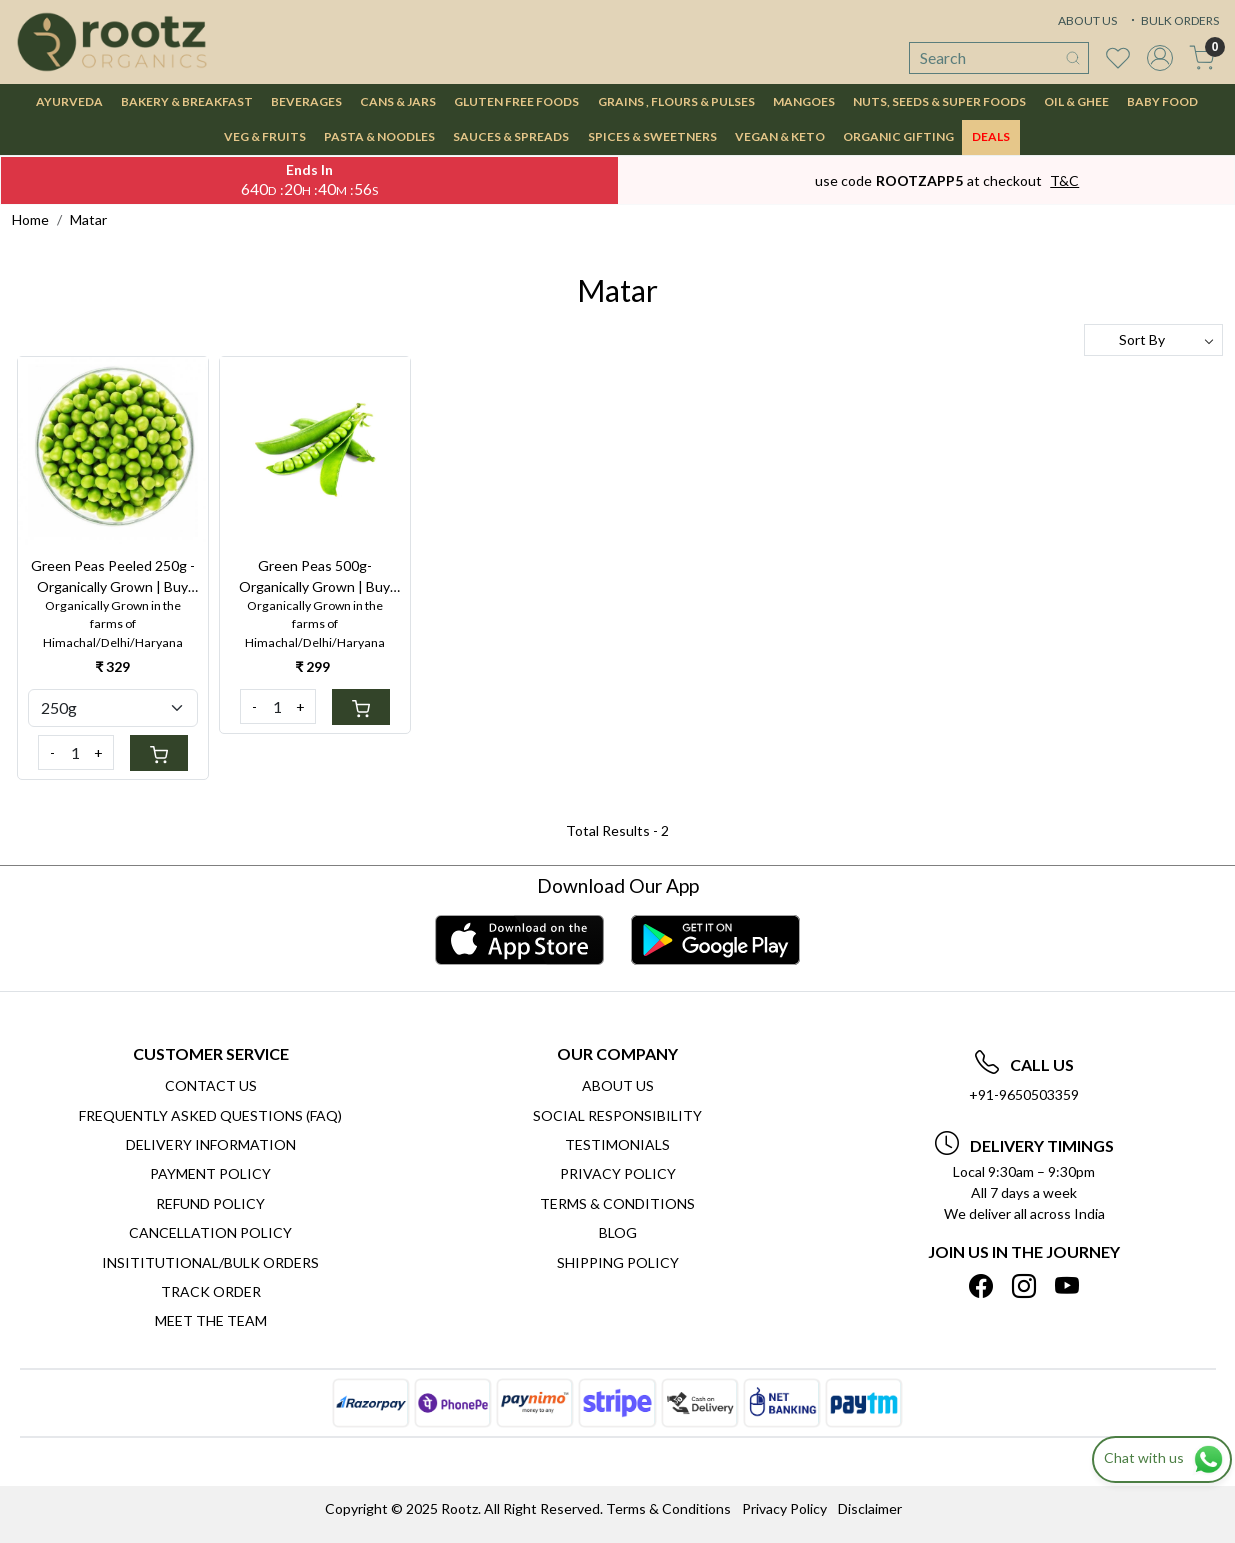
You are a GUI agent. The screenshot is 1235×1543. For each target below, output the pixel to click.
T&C (1064, 180)
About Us (618, 1085)
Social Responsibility (617, 1115)
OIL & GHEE (1076, 101)
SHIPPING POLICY (618, 1262)
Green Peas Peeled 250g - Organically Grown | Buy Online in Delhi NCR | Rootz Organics (113, 577)
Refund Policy (210, 1203)
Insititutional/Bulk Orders (210, 1262)
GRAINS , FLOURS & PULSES (676, 101)
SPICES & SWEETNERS (652, 136)
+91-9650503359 (1024, 1094)
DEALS (991, 136)
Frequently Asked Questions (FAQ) (210, 1115)
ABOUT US (1087, 20)
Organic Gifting (898, 136)
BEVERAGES (306, 101)
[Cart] (159, 753)
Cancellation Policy (210, 1232)
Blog (618, 1232)
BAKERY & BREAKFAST (187, 101)
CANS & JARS (398, 101)
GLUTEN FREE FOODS (516, 101)
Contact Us (211, 1085)
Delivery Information (211, 1144)
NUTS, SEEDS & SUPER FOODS (939, 101)
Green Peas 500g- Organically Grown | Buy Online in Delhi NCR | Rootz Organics (314, 577)
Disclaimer (870, 1508)
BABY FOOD (1162, 101)
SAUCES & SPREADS (511, 136)
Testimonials (617, 1144)
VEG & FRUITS (265, 136)
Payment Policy (210, 1173)
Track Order (211, 1291)
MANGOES (804, 101)
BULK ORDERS (1173, 20)
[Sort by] (1153, 340)
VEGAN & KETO (780, 136)
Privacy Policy (618, 1173)
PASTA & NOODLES (379, 136)
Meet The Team (211, 1320)
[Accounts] (1160, 58)
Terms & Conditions (617, 1203)
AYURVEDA (69, 101)
